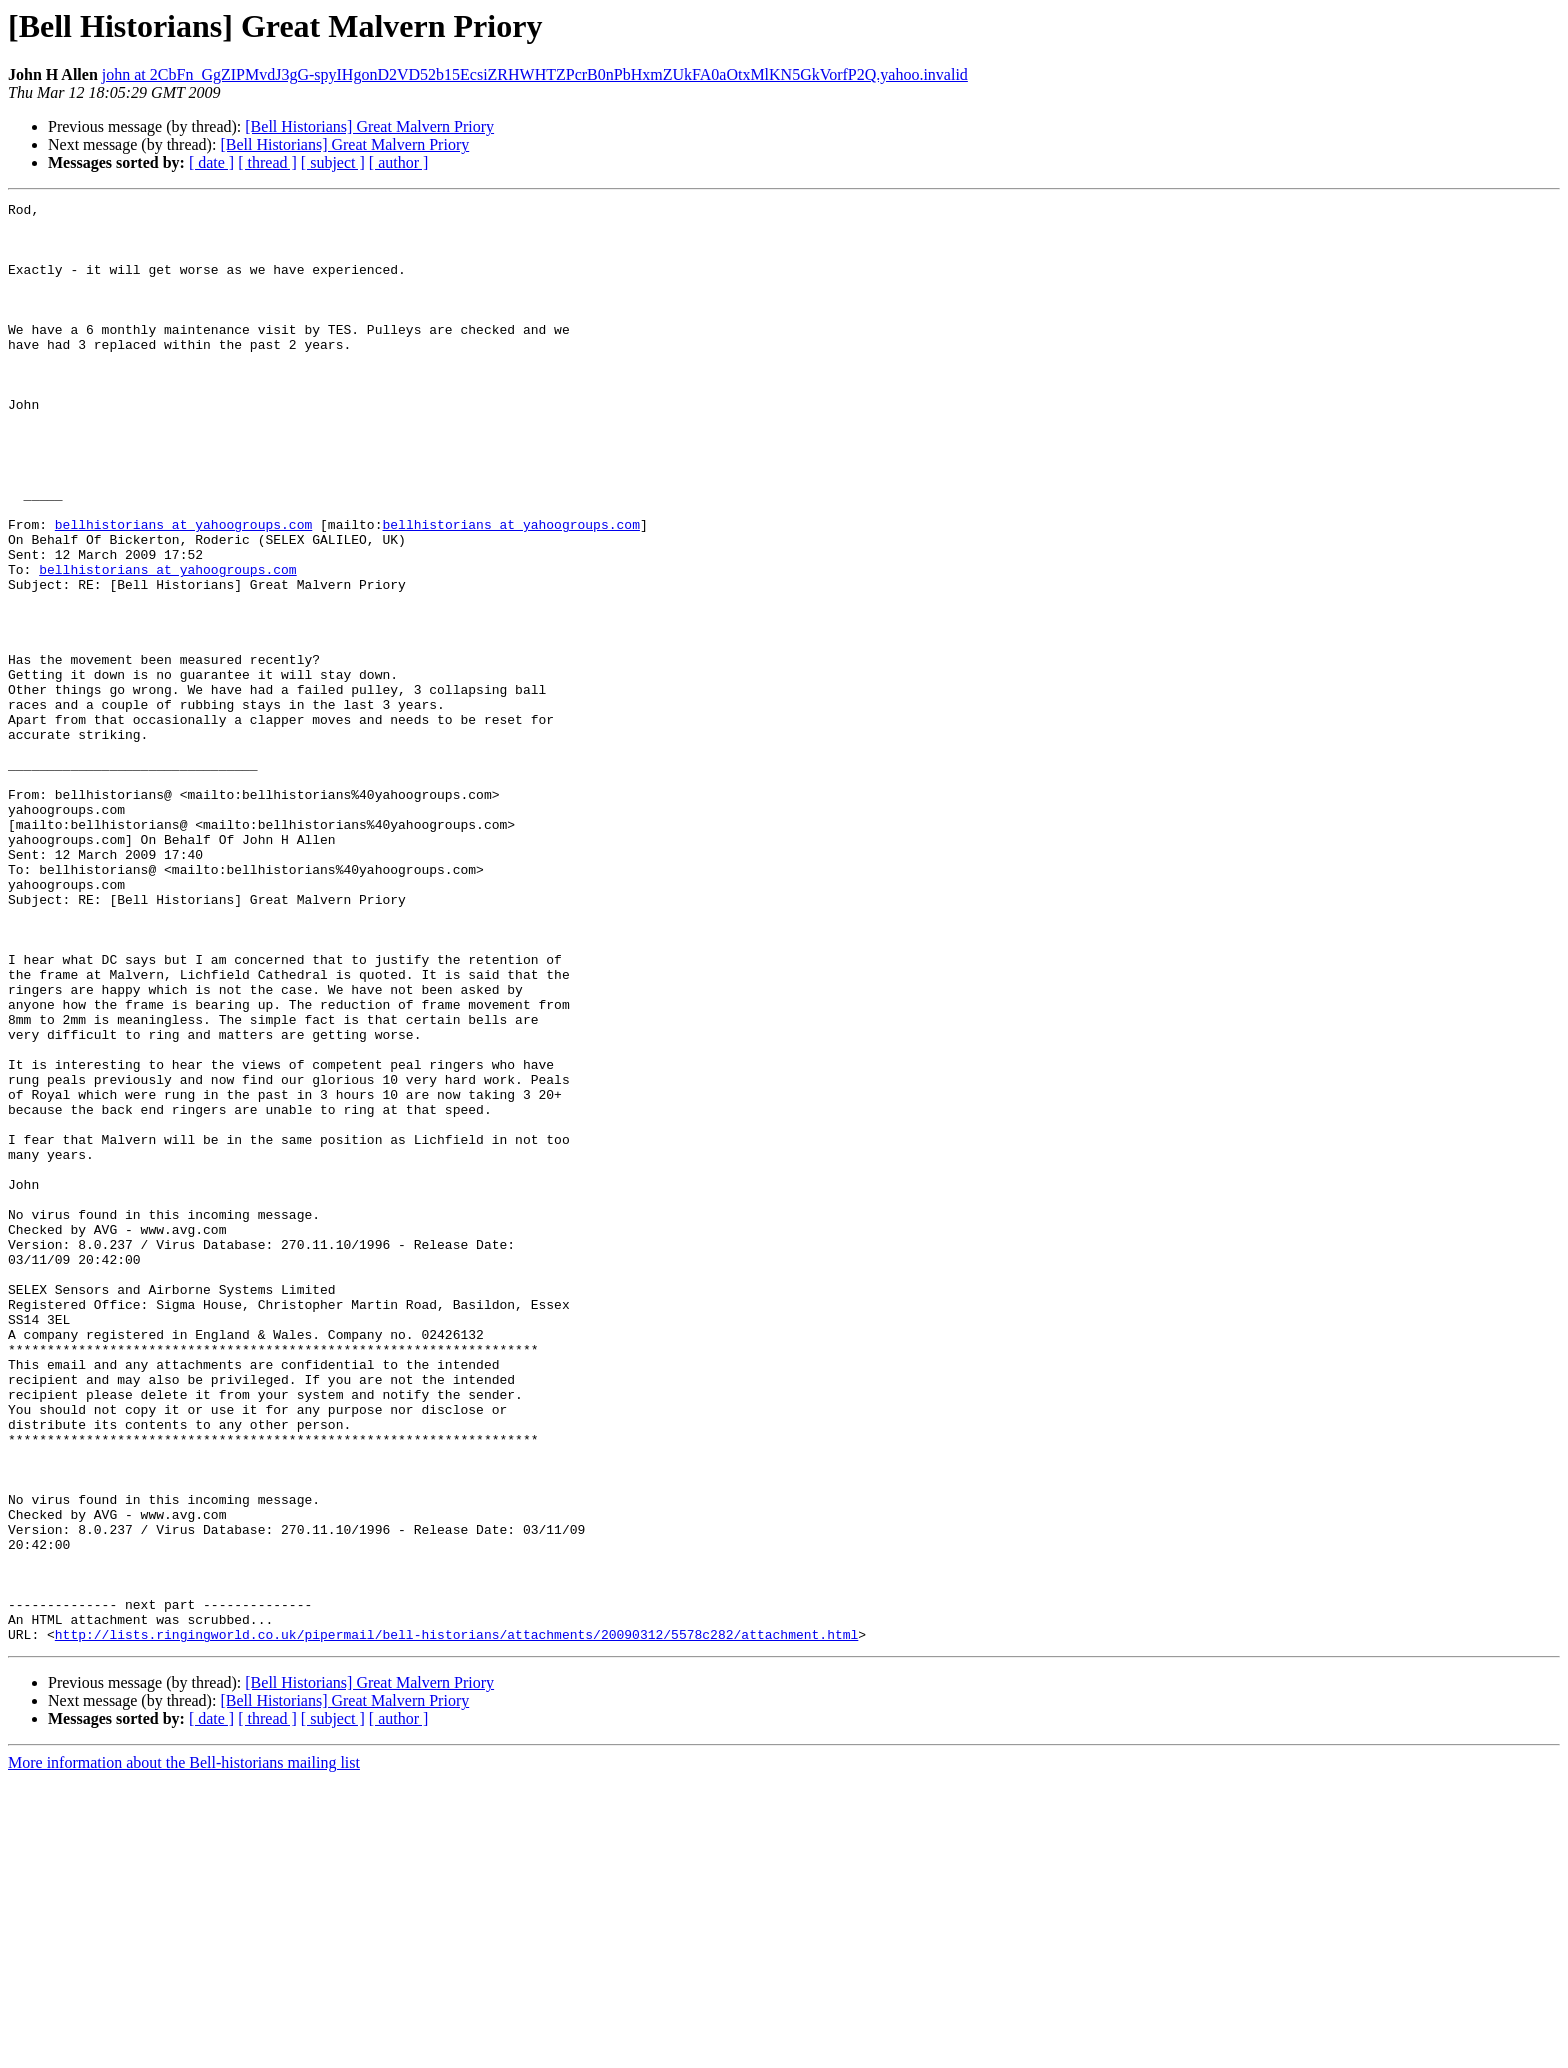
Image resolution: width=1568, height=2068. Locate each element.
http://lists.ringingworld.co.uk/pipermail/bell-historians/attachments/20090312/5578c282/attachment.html (456, 1922)
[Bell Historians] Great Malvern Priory (369, 126)
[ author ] (399, 162)
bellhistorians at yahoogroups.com (183, 590)
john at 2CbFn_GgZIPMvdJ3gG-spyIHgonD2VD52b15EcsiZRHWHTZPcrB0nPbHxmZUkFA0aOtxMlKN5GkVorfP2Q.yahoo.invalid (535, 74)
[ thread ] (267, 162)
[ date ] (211, 162)
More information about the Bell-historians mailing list (184, 2050)
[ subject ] (333, 162)
